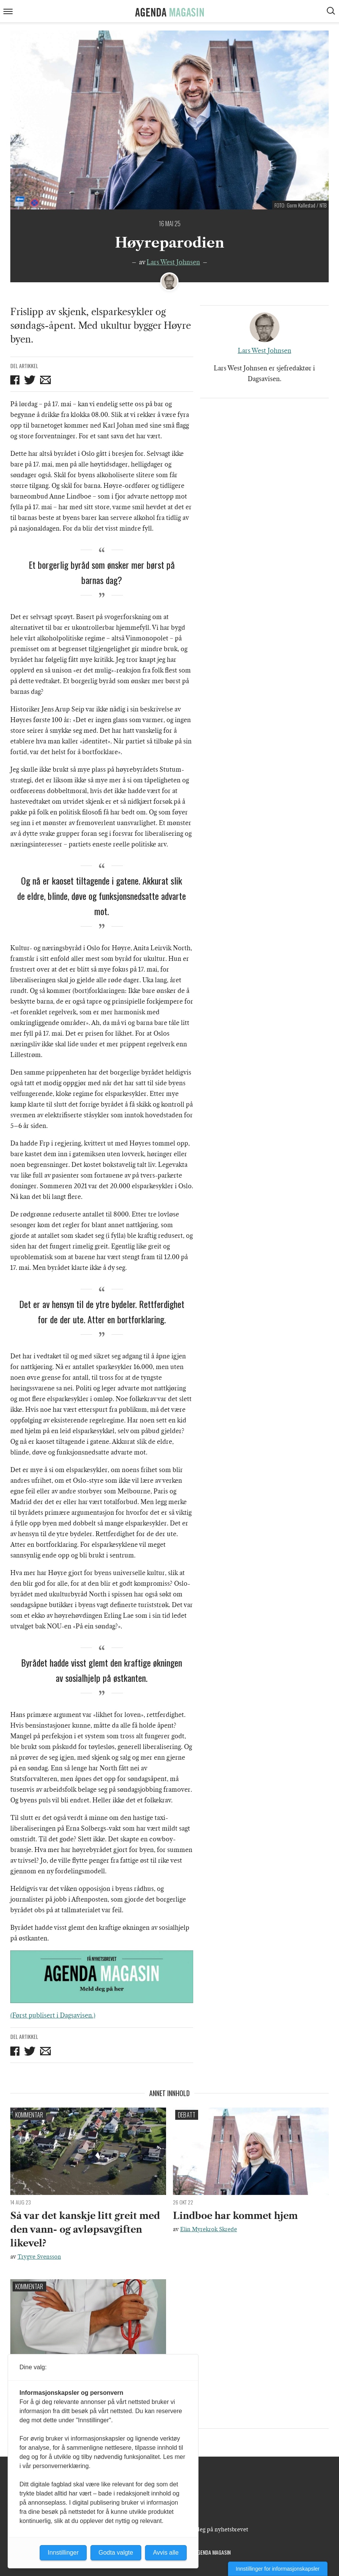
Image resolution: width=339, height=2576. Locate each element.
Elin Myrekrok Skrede (208, 2229)
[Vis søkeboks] (332, 12)
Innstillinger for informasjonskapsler (278, 2569)
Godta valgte (115, 2552)
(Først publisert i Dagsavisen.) (52, 2015)
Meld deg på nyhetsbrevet (214, 2529)
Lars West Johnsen (173, 262)
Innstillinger (63, 2552)
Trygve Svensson (39, 2256)
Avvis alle (166, 2552)
